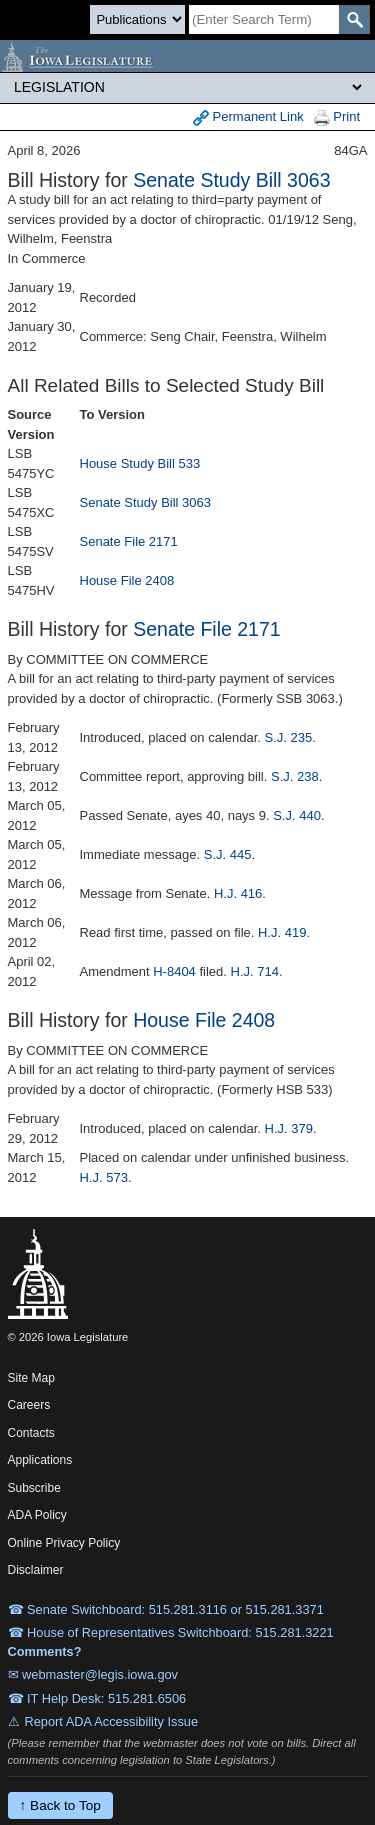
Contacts (31, 1433)
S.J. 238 (295, 776)
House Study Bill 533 (140, 463)
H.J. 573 (104, 1177)
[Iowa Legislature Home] (187, 56)
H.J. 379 (289, 1128)
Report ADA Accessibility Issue (112, 1721)
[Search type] (137, 19)
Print (337, 117)
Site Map (31, 1378)
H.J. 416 (238, 893)
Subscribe (34, 1488)
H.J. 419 (282, 932)
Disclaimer (36, 1570)
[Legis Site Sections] (187, 87)
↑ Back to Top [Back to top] (60, 1805)
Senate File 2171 (129, 541)
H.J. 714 (255, 971)
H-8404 (174, 971)
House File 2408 (127, 580)
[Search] (264, 19)
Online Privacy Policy (64, 1543)
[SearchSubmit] (354, 19)
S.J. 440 (297, 815)
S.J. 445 (228, 854)
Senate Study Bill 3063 (231, 180)
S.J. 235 (289, 737)
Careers (29, 1405)
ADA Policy (37, 1515)
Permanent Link (248, 117)
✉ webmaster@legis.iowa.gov (93, 1674)
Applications (40, 1460)
